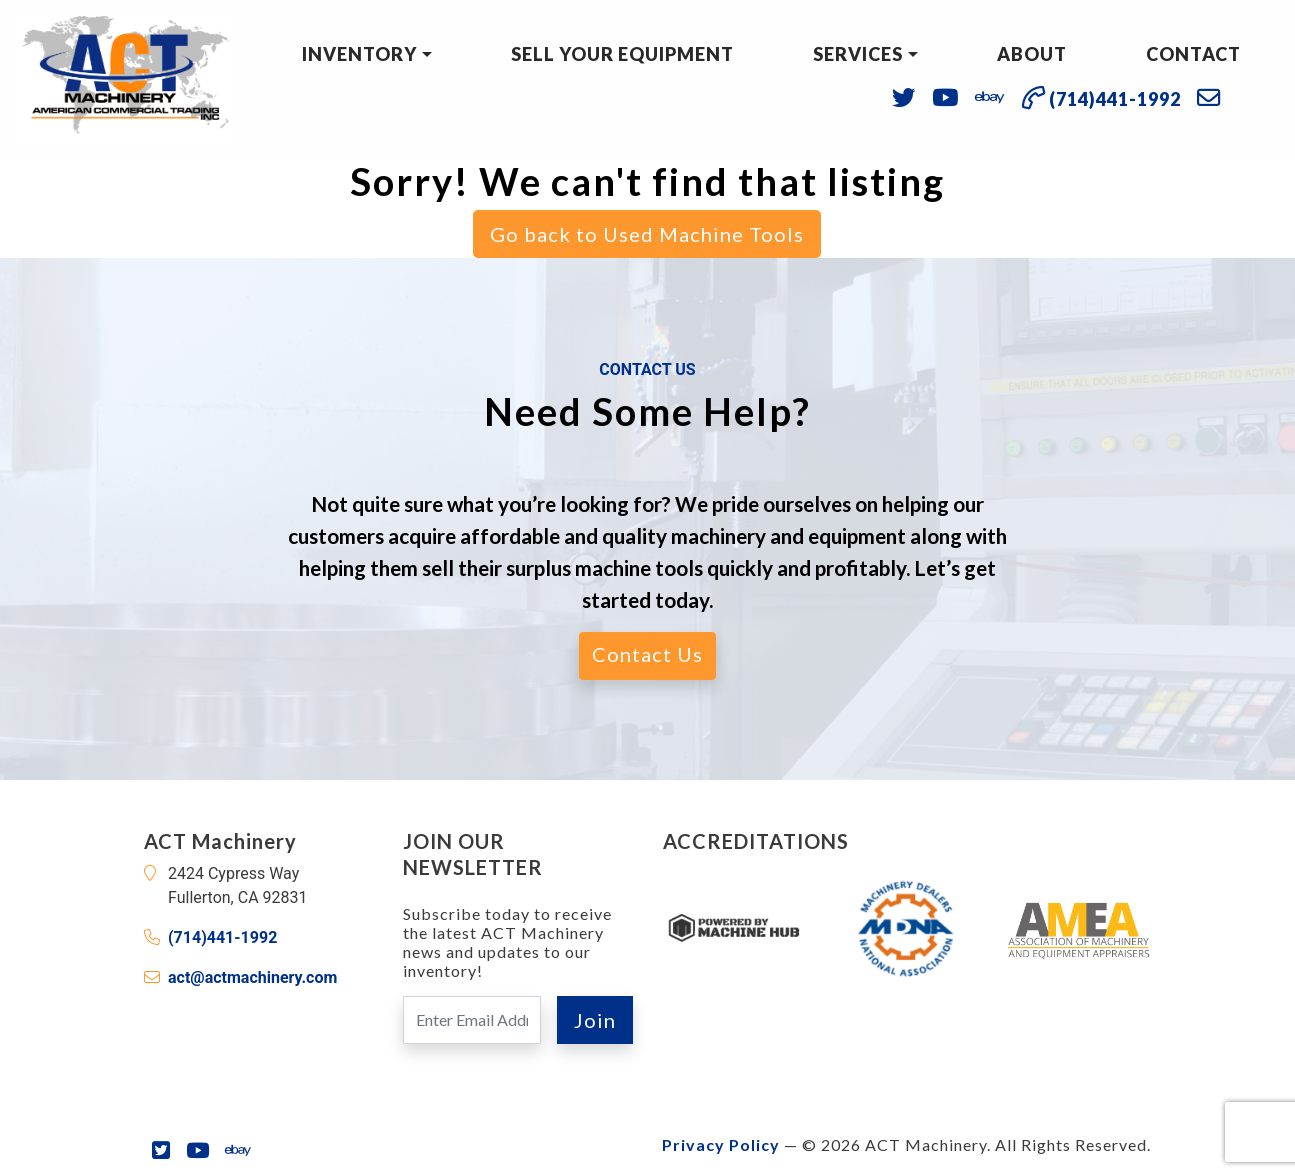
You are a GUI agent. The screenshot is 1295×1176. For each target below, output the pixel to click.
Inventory (359, 54)
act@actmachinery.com (252, 977)
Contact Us (647, 654)
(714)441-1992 (222, 937)
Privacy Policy (721, 1144)
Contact (1193, 54)
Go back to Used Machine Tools (647, 234)
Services (858, 54)
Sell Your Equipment (622, 54)
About (1032, 54)
